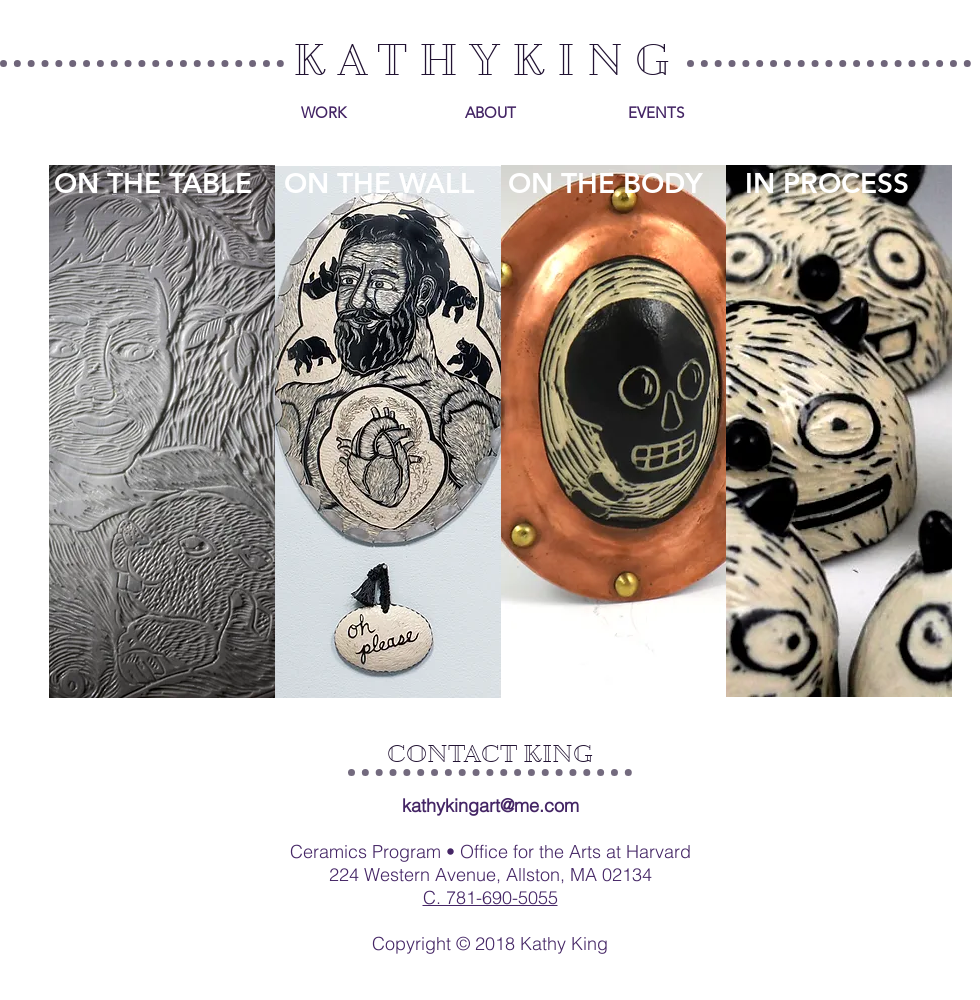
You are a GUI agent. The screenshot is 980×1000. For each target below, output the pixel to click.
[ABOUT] (490, 112)
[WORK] (323, 112)
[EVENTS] (656, 112)
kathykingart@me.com (490, 805)
